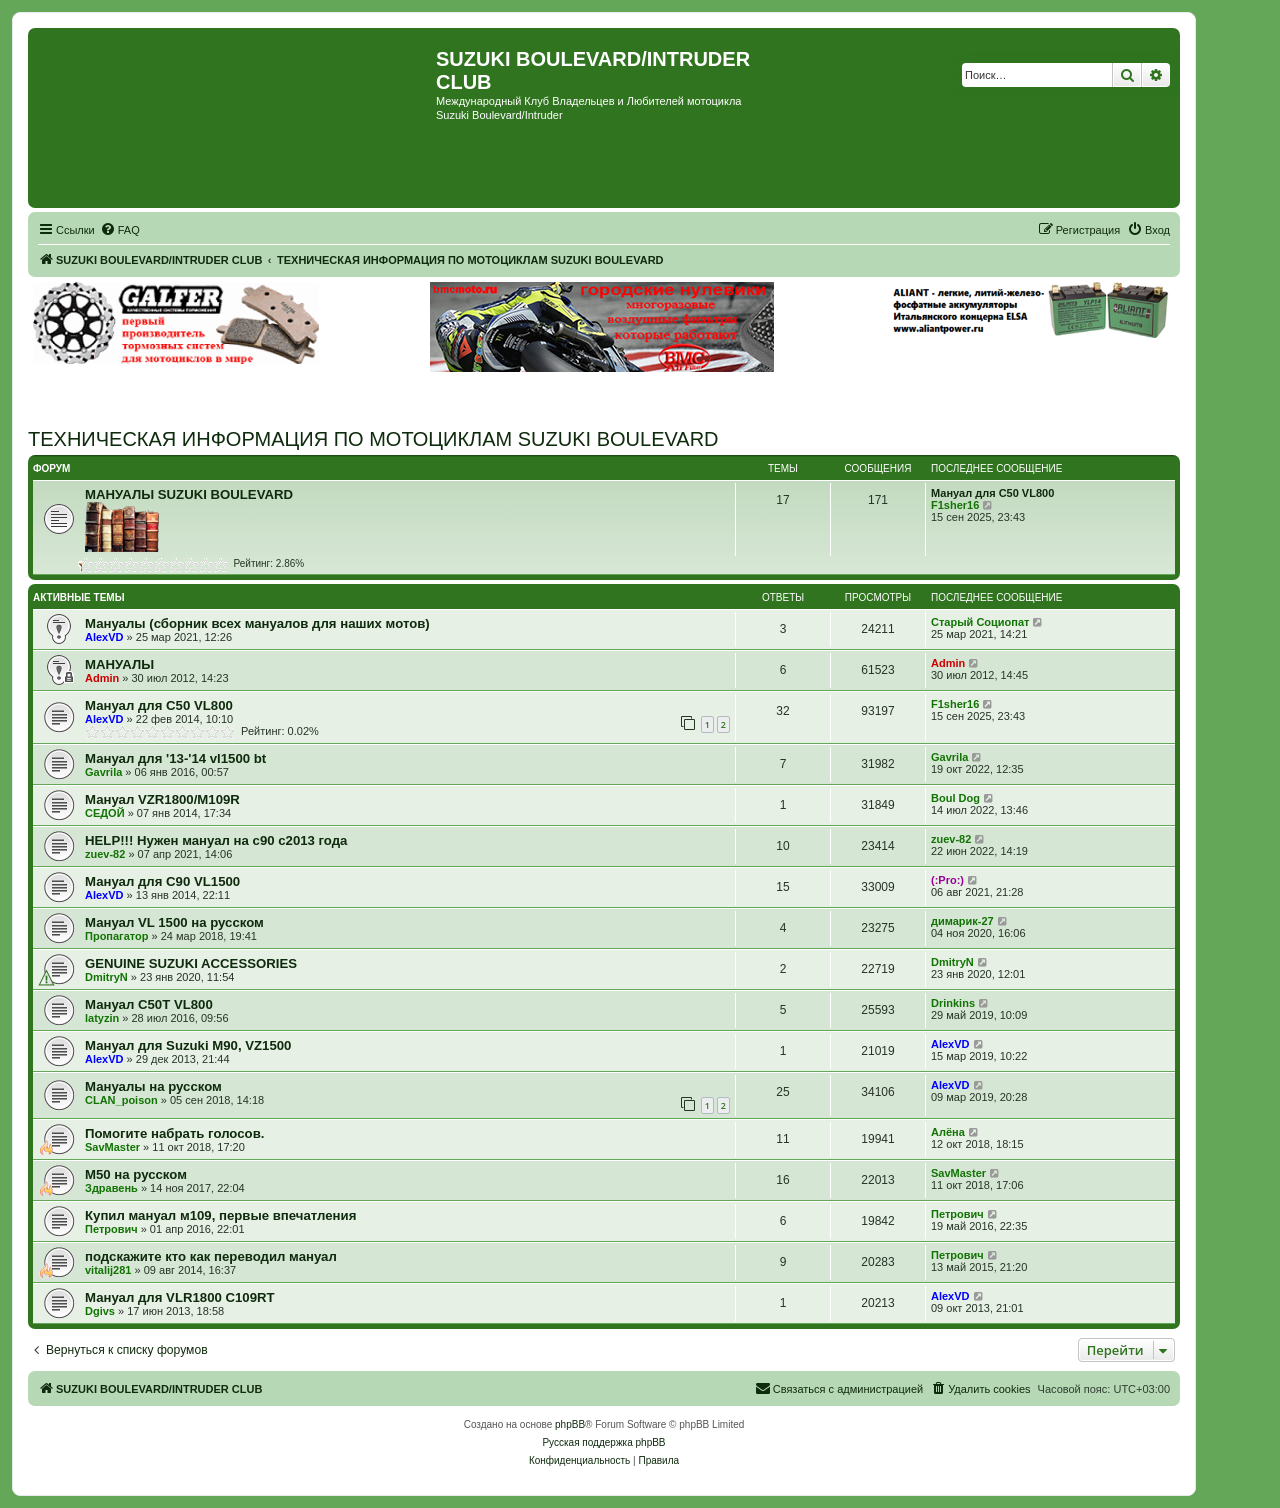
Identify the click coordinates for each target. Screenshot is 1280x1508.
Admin (102, 678)
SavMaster (112, 1147)
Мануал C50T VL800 (149, 1004)
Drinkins (953, 1003)
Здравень (111, 1188)
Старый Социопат (980, 622)
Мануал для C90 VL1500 (162, 881)
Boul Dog (955, 798)
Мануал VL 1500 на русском (174, 922)
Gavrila (103, 772)
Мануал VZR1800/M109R (162, 799)
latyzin (102, 1018)
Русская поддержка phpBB (603, 1442)
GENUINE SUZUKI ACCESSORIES (191, 963)
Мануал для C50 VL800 (992, 493)
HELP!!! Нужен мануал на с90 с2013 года (216, 840)
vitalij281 (108, 1270)
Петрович (111, 1229)
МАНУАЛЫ (119, 664)
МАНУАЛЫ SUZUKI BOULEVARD (189, 494)
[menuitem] (120, 230)
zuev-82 (105, 854)
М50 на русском (136, 1174)
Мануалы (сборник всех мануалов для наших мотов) (257, 623)
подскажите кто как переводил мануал (211, 1256)
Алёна (948, 1132)
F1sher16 (955, 505)
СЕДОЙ (105, 813)
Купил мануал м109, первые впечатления (220, 1215)
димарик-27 (962, 921)
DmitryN (106, 977)
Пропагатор (117, 936)
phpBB (570, 1424)
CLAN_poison (121, 1100)
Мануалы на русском (153, 1086)
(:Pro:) (947, 880)
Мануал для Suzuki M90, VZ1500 (188, 1045)
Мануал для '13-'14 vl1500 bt (175, 758)
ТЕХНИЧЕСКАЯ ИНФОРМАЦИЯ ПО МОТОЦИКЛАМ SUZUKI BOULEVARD (373, 439)
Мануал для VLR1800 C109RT (180, 1297)
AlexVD (104, 637)
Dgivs (100, 1311)
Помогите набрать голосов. (174, 1133)
